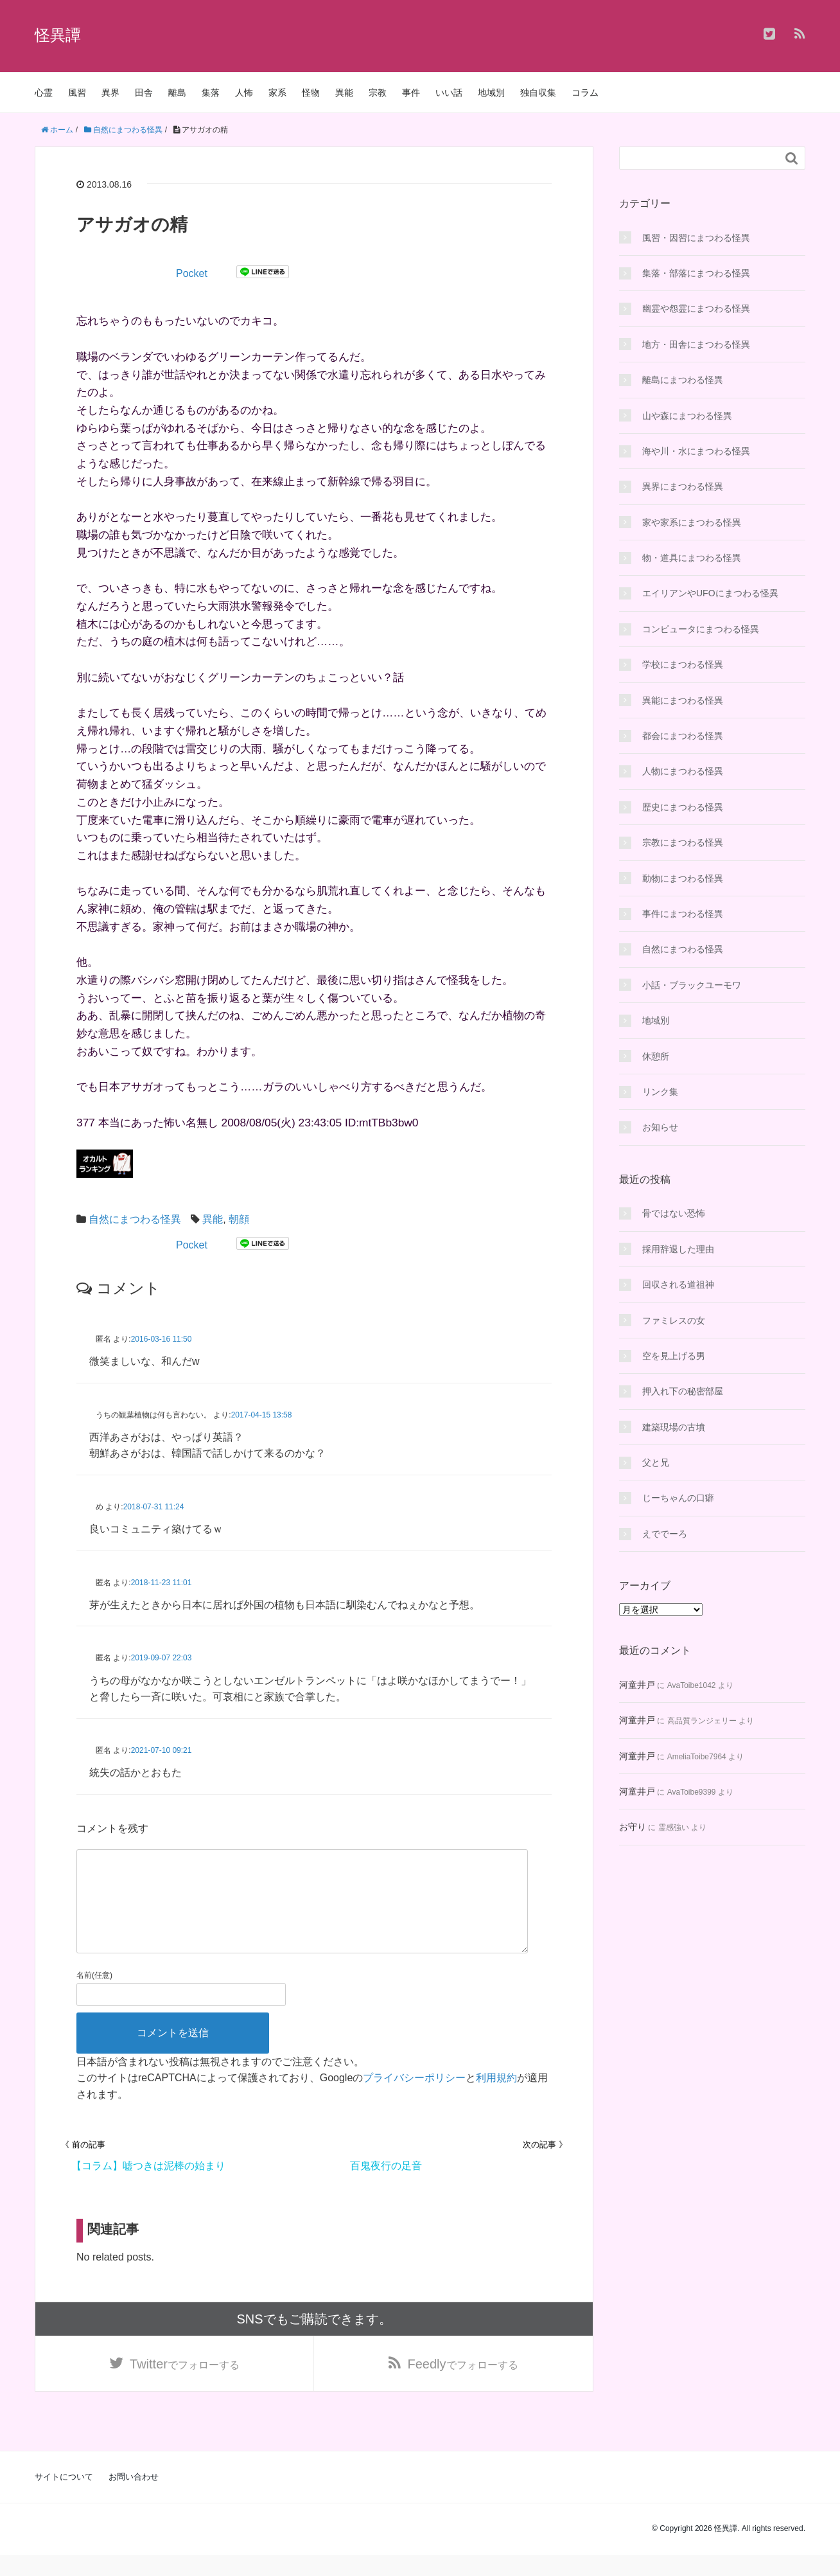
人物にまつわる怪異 (682, 771)
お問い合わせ (134, 2498)
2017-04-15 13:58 (261, 1414)
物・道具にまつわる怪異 (691, 558)
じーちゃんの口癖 (678, 1498)
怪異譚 (58, 35)
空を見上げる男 (673, 1356)
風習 (77, 92)
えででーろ (664, 1534)
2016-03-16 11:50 (161, 1339)
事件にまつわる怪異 (682, 914)
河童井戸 (637, 1685)
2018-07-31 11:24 (153, 1506)
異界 (110, 92)
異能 (344, 92)
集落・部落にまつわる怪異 (696, 273)
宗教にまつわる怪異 (682, 842)
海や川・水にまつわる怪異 (696, 451)
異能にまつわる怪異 (682, 700)
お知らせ (660, 1127)
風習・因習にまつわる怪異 (696, 238)
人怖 (244, 92)
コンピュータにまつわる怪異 (700, 629)
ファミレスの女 (673, 1320)
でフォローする (185, 2385)
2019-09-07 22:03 (161, 1657)
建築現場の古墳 (673, 1427)
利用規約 (496, 2098)
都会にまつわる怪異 (682, 736)
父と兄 (655, 1462)
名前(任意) (94, 1995)
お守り (632, 1827)
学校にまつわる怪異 (682, 664)
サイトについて (64, 2498)
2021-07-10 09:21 (161, 1750)
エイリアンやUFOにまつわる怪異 (710, 593)
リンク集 (660, 1092)
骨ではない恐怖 (673, 1213)
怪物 (311, 92)
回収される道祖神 (678, 1284)
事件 (411, 92)
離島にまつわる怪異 (682, 380)
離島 (177, 92)
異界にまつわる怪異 (682, 486)
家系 (277, 92)
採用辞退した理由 (678, 1249)
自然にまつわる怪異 (135, 1219)
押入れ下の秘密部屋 (682, 1391)
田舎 (144, 92)
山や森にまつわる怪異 (687, 416)
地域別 (491, 92)
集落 (211, 92)
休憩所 (655, 1056)
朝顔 (239, 1219)
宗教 (378, 92)
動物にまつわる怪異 (682, 878)
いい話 (448, 92)
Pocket (191, 273)
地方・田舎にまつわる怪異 (696, 344)
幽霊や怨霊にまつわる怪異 (696, 308)
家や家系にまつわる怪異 (691, 522)
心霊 (44, 92)
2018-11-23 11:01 (161, 1582)
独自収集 (538, 92)
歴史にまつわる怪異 (682, 807)
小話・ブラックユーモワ (691, 985)
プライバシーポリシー (414, 2098)
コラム (585, 92)
